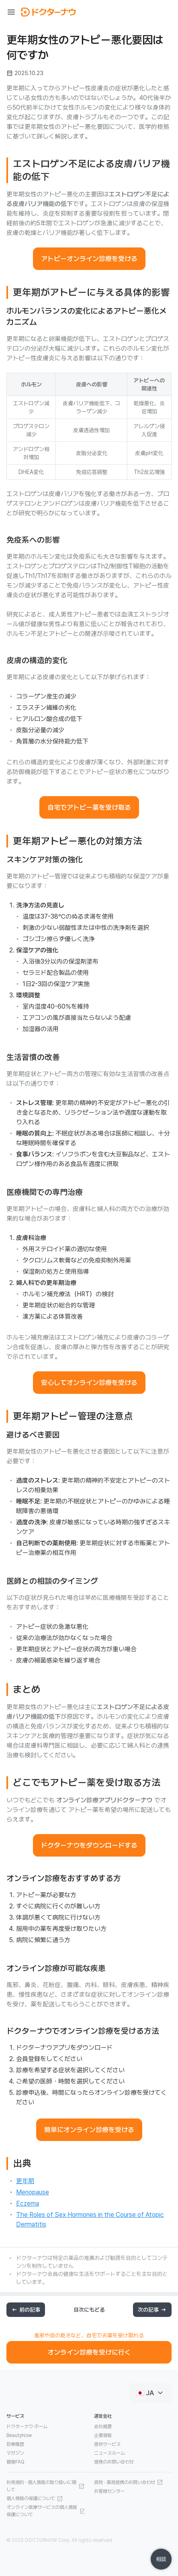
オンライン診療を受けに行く (89, 2352)
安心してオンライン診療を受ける (89, 1383)
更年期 (25, 2181)
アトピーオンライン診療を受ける (89, 259)
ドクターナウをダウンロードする (89, 1845)
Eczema (27, 2203)
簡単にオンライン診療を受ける (89, 2130)
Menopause (32, 2192)
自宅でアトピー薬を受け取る (89, 807)
